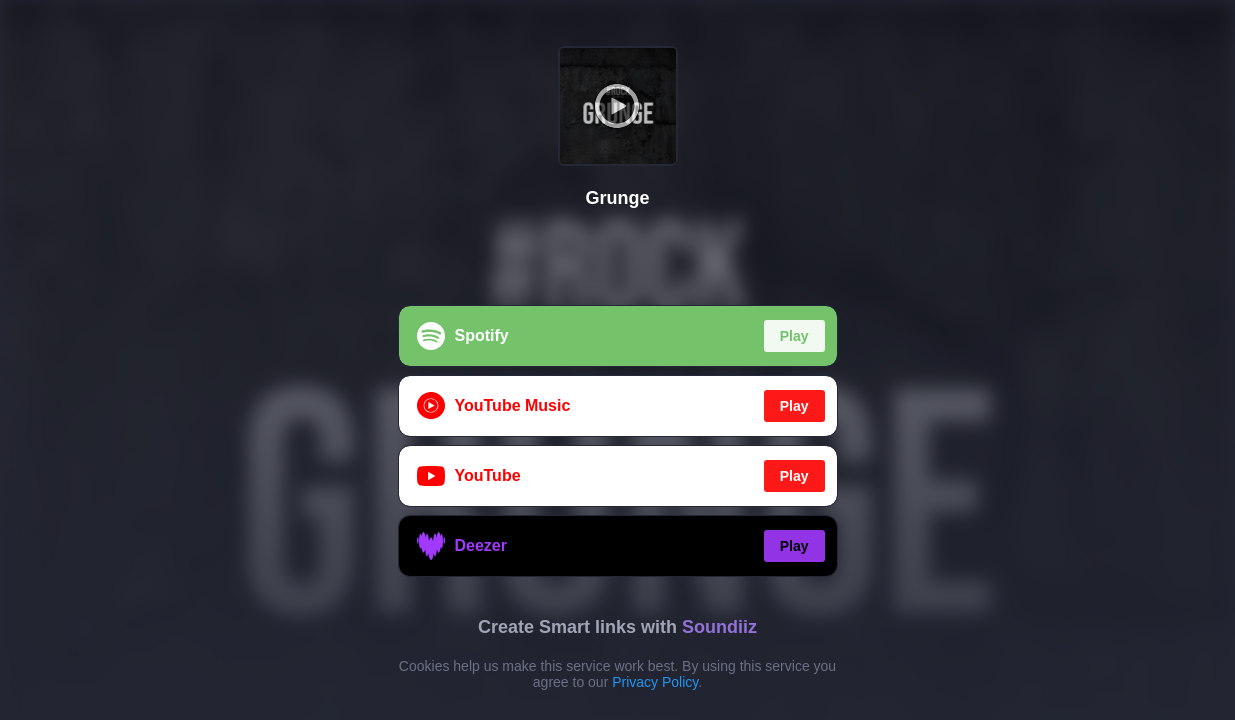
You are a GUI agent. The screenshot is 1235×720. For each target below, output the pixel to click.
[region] (617, 360)
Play (794, 336)
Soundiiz (719, 627)
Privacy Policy (655, 682)
